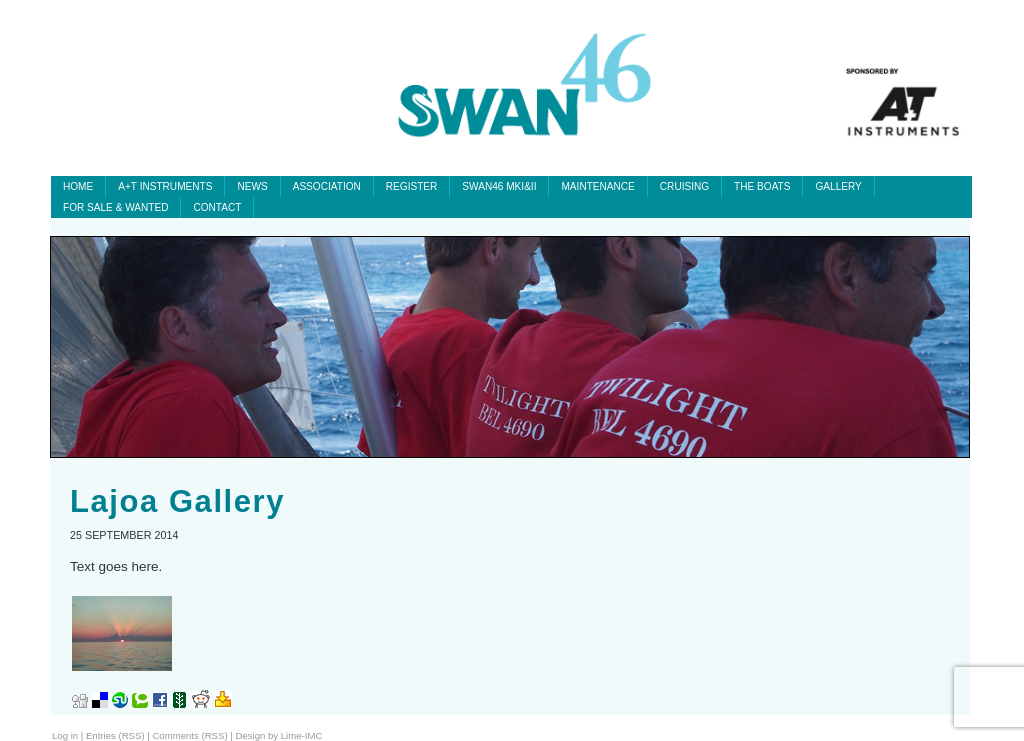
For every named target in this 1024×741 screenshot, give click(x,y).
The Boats (762, 186)
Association (327, 186)
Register (412, 186)
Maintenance (597, 186)
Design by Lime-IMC (278, 735)
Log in (65, 735)
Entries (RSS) (115, 735)
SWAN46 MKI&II (499, 186)
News (252, 186)
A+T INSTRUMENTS (165, 186)
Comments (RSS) (189, 735)
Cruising (684, 186)
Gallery (838, 186)
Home (78, 186)
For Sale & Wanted (115, 207)
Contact (217, 207)
